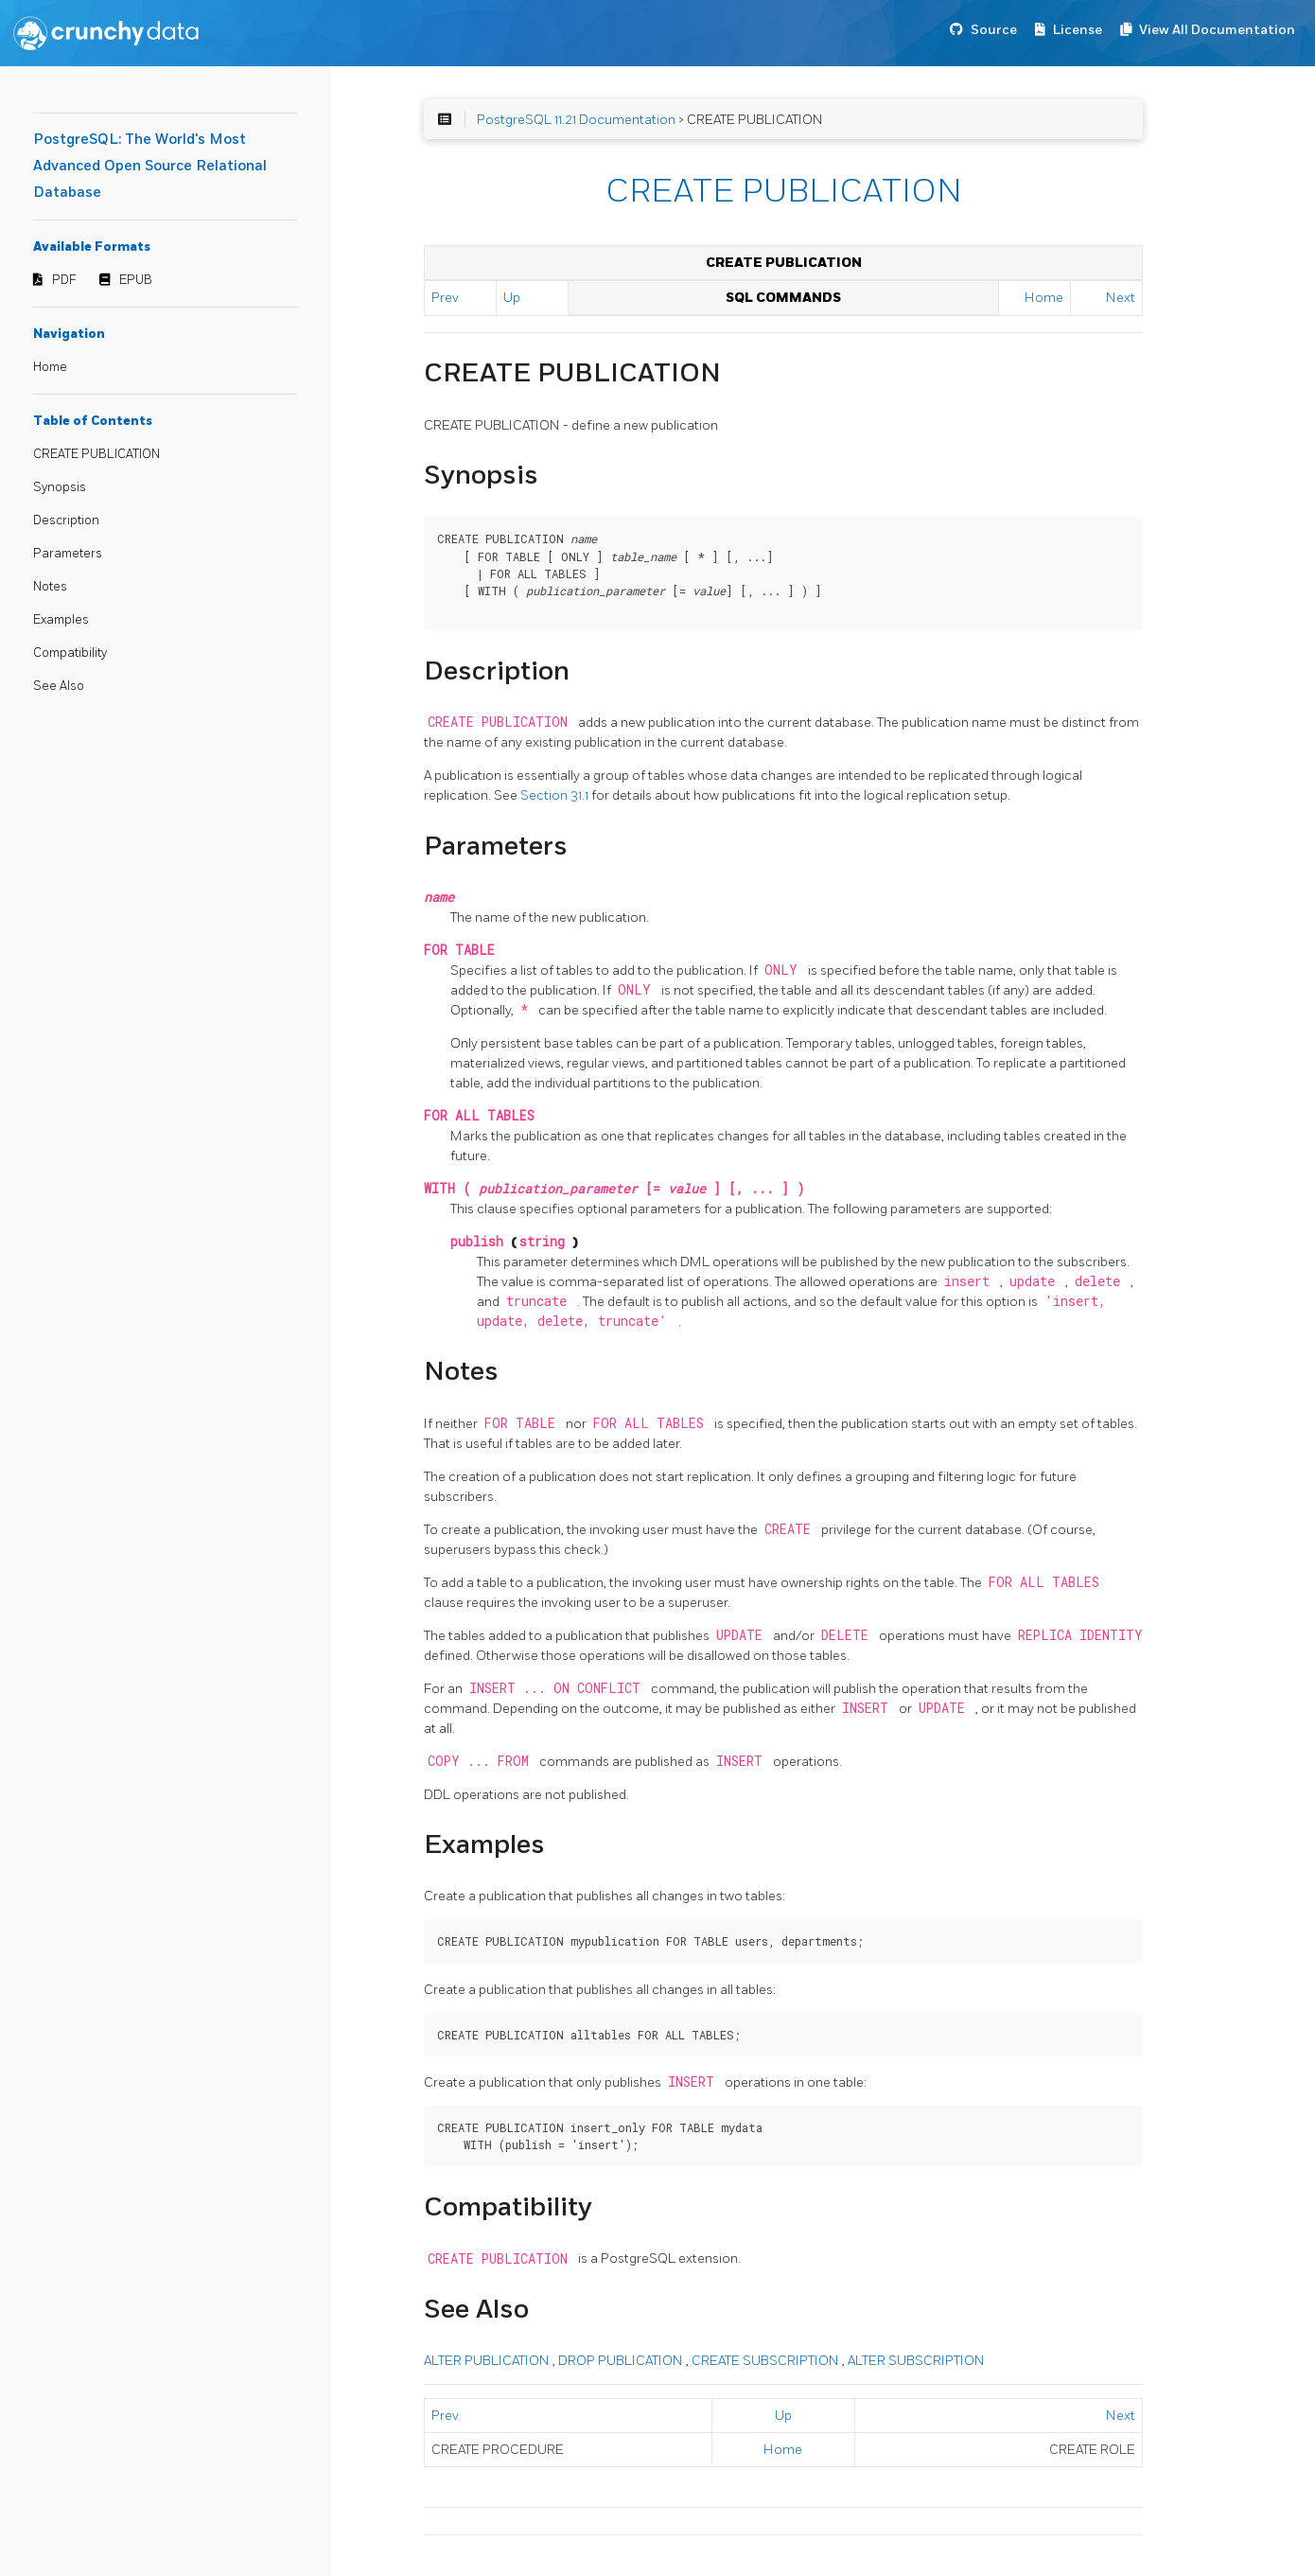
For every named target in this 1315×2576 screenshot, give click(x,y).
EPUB (135, 280)
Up (511, 298)
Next (1120, 298)
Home (50, 367)
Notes (50, 586)
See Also (58, 686)
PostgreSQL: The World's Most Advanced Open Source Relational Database (150, 166)
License (1077, 30)
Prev (445, 298)
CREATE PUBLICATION (96, 454)
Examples (61, 619)
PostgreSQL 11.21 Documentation (576, 120)
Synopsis (59, 487)
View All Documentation (1217, 30)
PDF (64, 280)
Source (994, 30)
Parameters (67, 553)
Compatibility (70, 653)
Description (66, 520)
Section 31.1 (555, 795)
